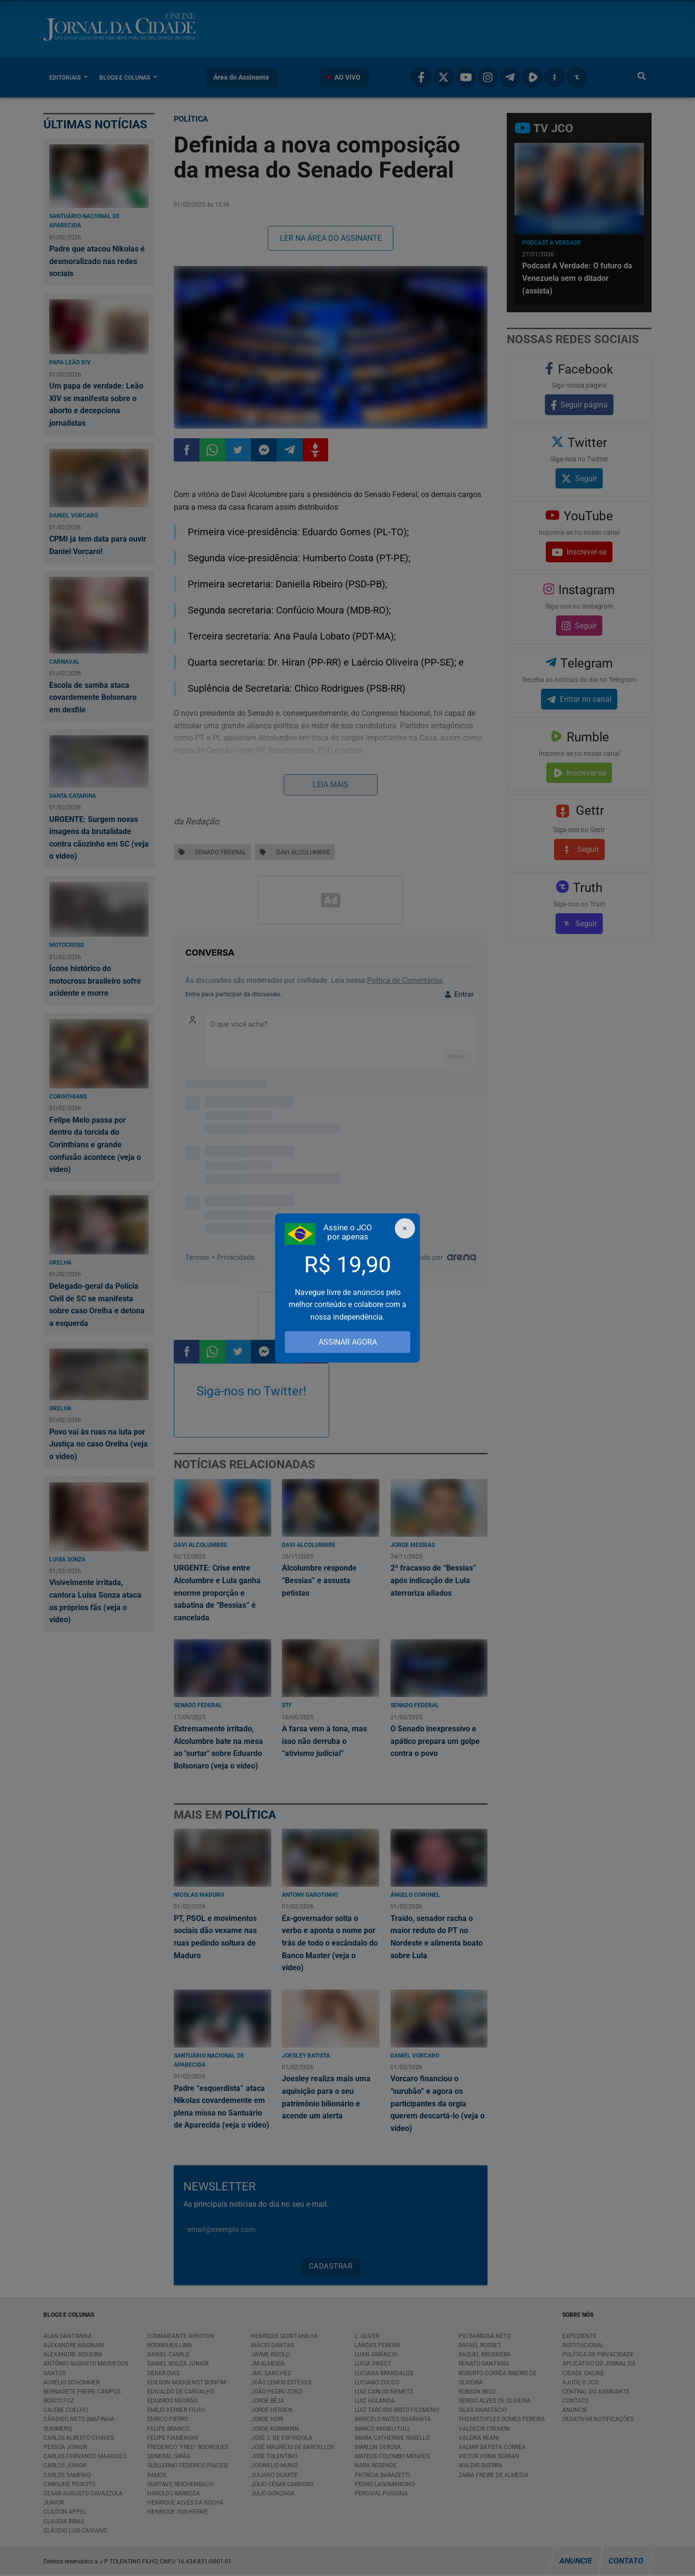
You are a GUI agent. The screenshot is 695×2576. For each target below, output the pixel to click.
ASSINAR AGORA (348, 1342)
